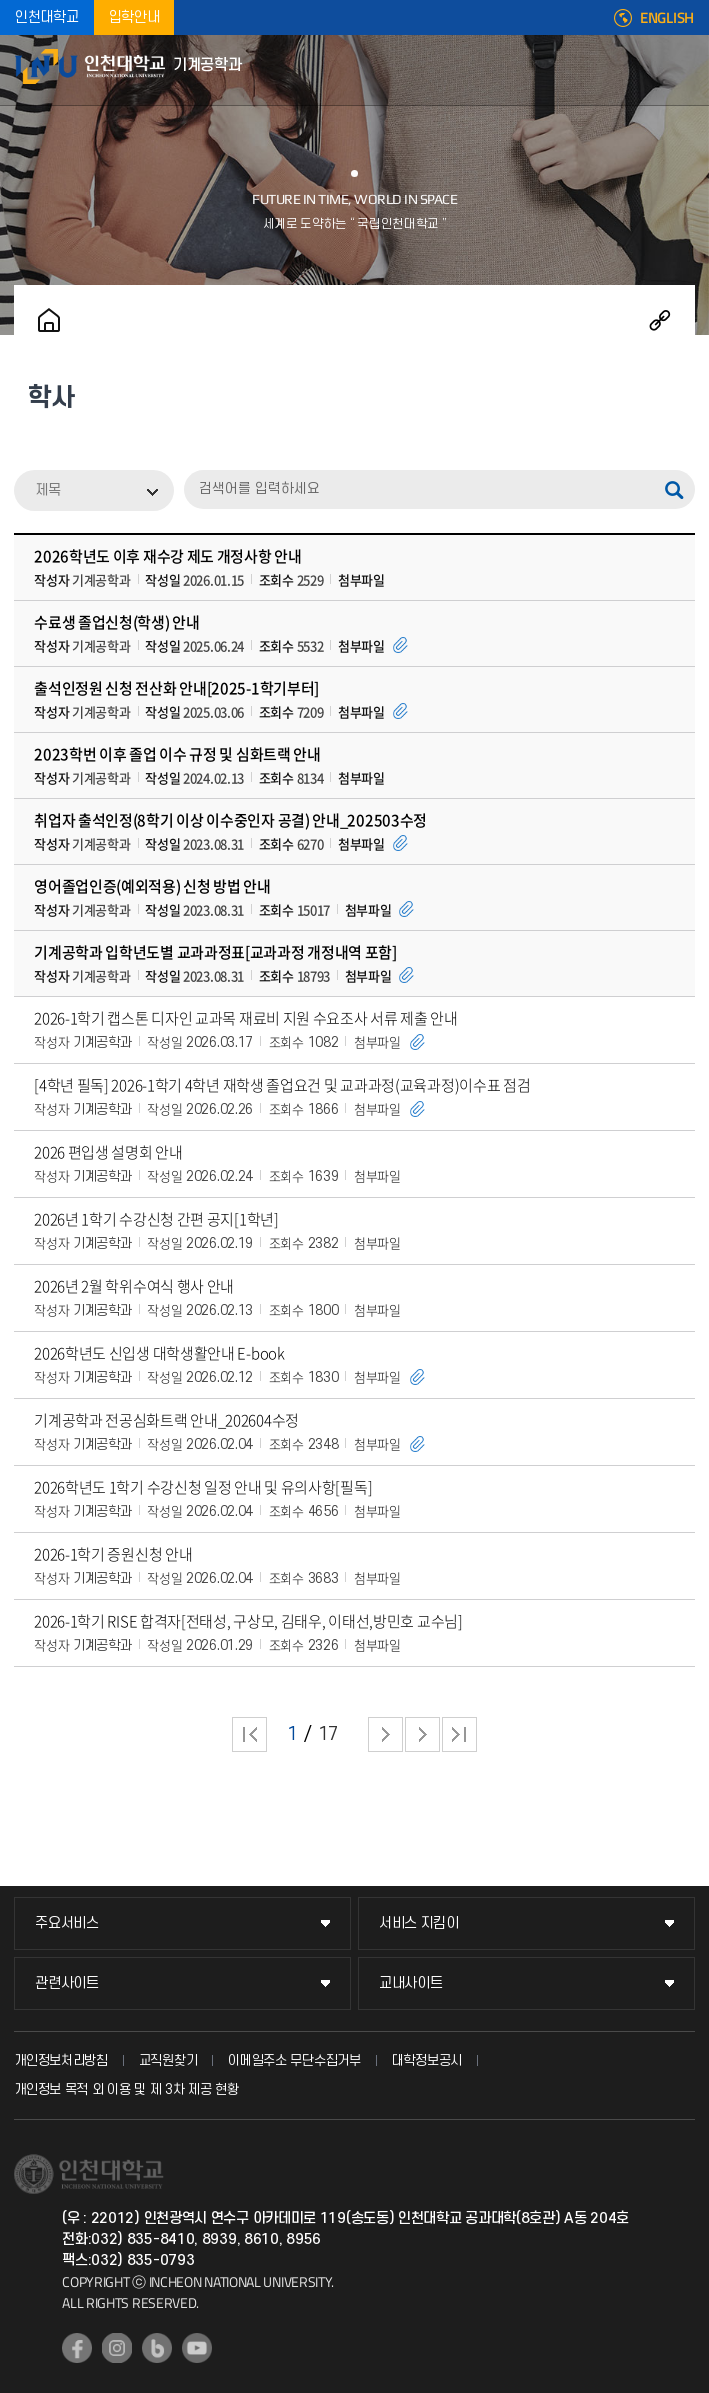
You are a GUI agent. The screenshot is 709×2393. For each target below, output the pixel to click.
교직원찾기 (168, 2060)
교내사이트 (411, 1983)
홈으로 (49, 320)
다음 (422, 1734)
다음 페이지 (385, 1734)
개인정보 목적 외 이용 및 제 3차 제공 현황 (126, 2089)
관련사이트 (67, 1983)
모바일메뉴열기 (684, 70)
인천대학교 (47, 17)
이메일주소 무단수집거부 (294, 2060)
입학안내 (134, 17)
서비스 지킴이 (419, 1923)
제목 (48, 490)
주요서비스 (67, 1923)
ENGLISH (667, 18)
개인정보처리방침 (61, 2060)
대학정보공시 (427, 2060)
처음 (249, 1734)
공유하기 (660, 320)
